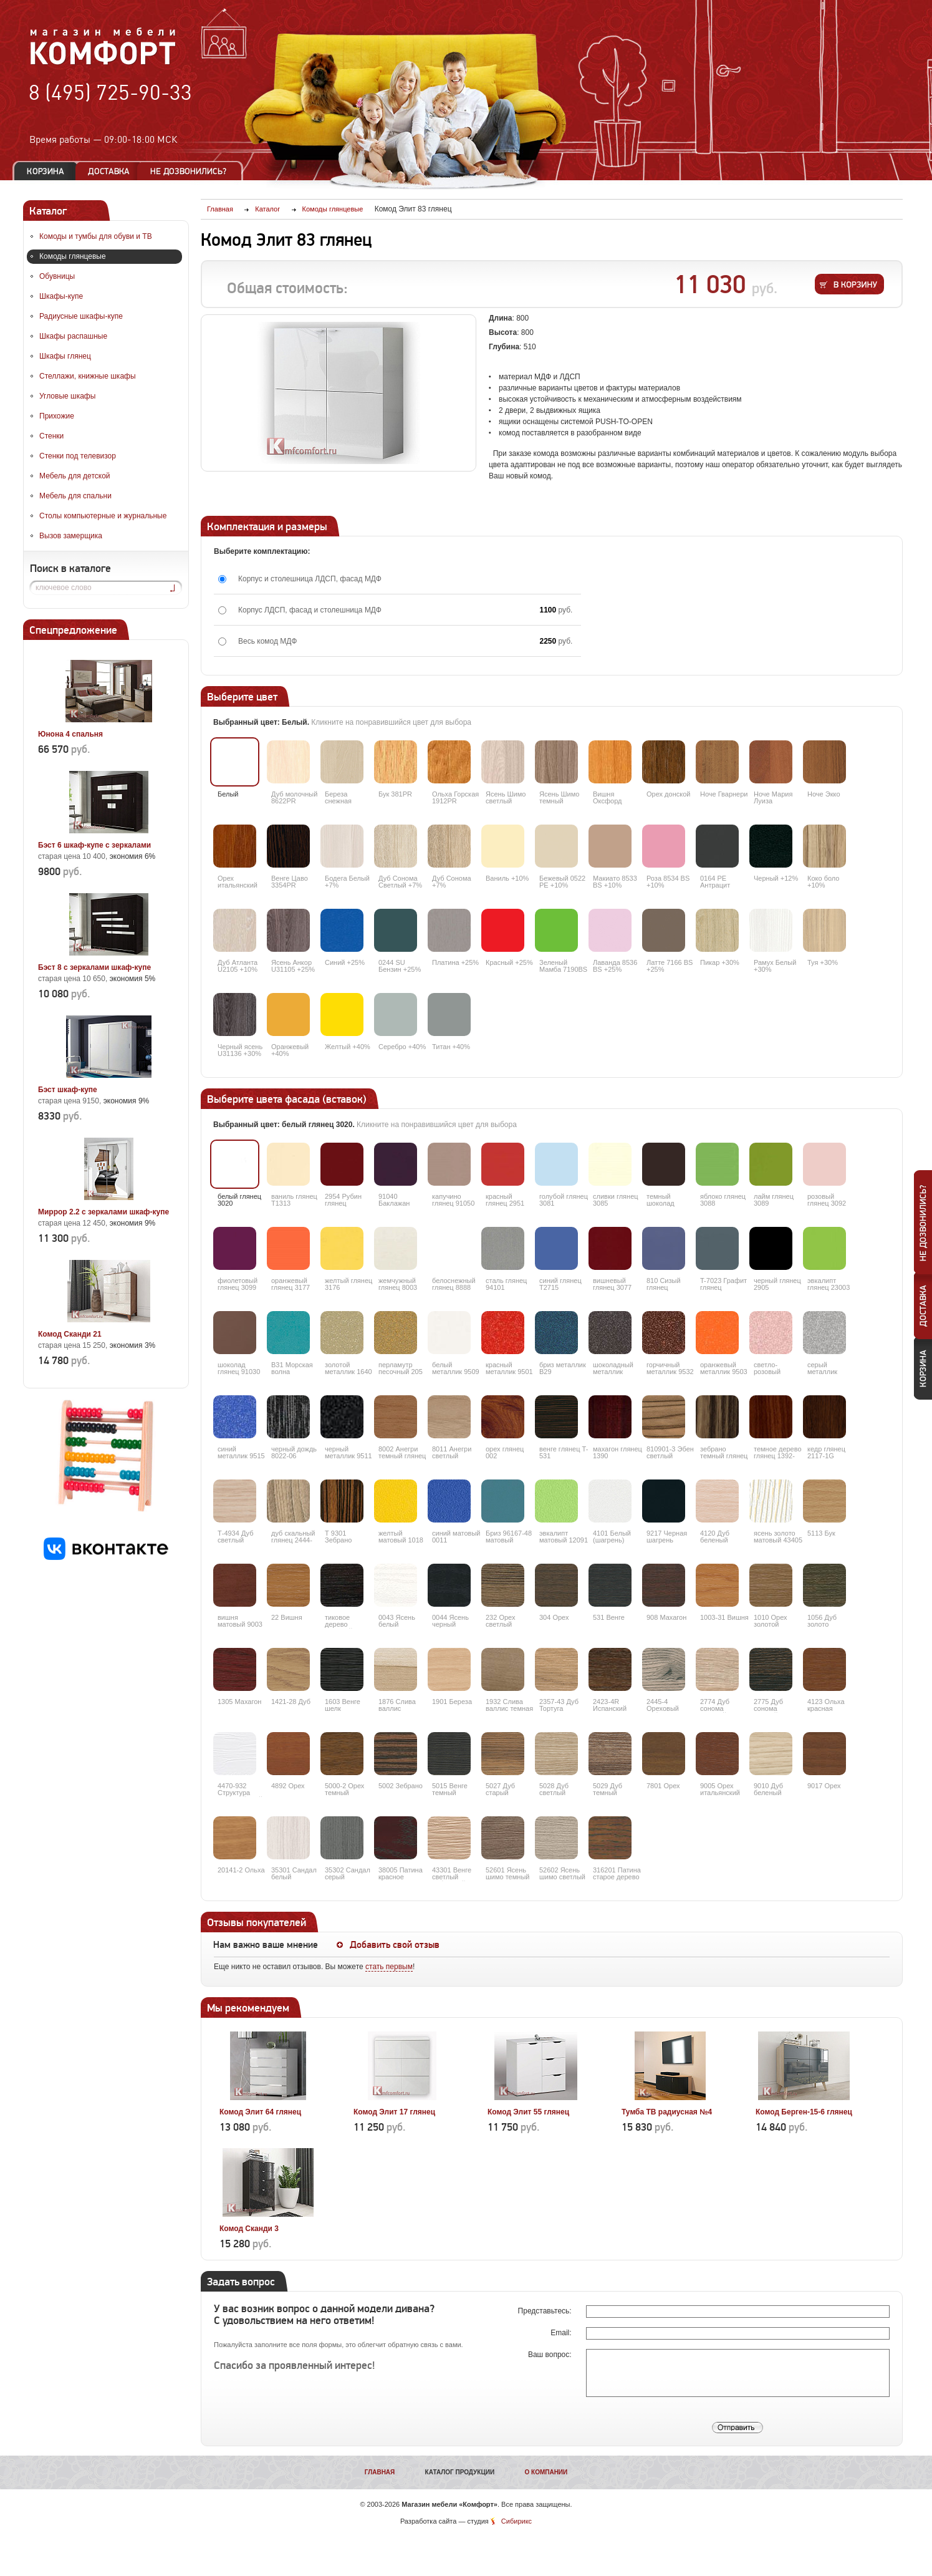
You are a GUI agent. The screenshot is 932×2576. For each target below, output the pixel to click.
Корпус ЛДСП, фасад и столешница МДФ (310, 610)
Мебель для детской (74, 476)
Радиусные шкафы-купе (81, 316)
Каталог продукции (460, 2472)
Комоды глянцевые (72, 256)
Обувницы (57, 276)
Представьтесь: (546, 2311)
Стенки (51, 436)
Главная (380, 2472)
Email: (562, 2332)
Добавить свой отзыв (395, 1944)
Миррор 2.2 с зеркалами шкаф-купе (103, 1212)
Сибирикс (516, 2521)
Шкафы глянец (65, 356)
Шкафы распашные (73, 336)
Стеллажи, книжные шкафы (87, 376)
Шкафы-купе (61, 296)
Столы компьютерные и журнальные (102, 515)
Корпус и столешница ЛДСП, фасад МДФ (310, 578)
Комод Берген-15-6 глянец (804, 2112)
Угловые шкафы (67, 396)
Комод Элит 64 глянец (260, 2112)
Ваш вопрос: (551, 2354)
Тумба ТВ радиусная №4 (667, 2112)
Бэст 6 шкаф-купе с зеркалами (94, 845)
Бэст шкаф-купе (67, 1089)
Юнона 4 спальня (70, 734)
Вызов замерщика (70, 535)
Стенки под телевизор (77, 456)
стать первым (389, 1966)
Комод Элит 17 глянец (394, 2112)
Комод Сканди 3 (249, 2228)
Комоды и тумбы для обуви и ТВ (95, 236)
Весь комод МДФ (267, 641)
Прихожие (56, 416)
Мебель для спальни (75, 495)
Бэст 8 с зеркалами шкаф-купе (94, 967)
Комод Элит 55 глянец (528, 2112)
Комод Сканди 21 (70, 1334)
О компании (545, 2472)
